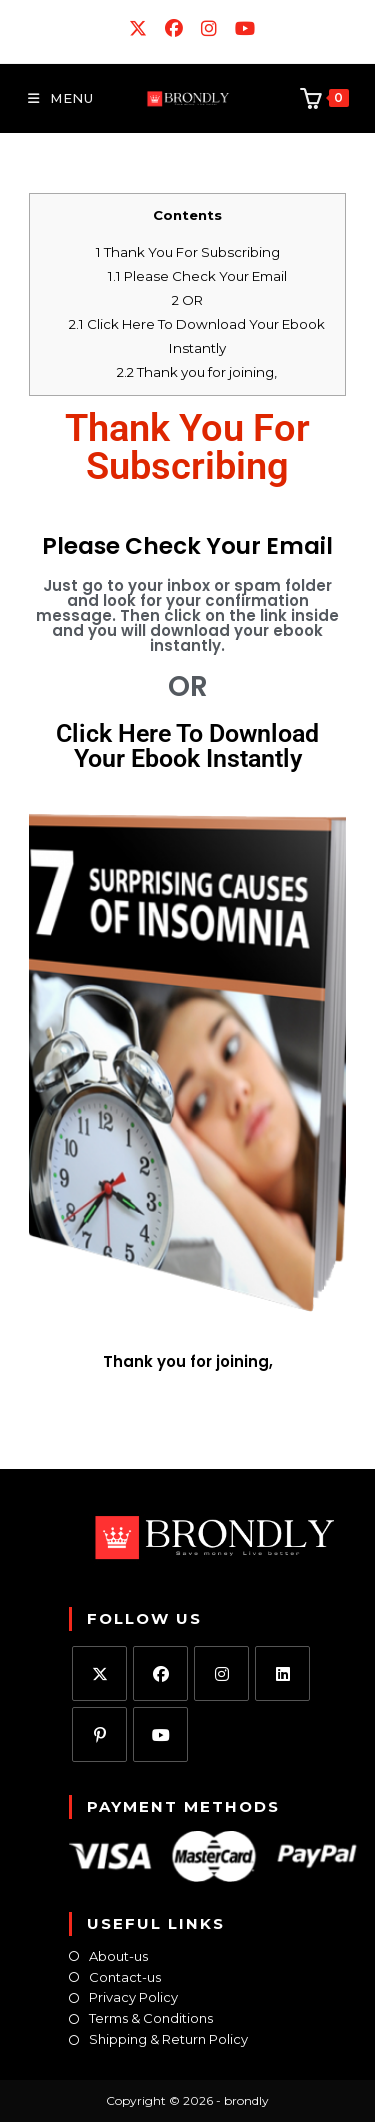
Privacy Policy (133, 1997)
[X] (99, 1673)
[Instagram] (221, 1673)
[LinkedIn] (282, 1673)
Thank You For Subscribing (188, 252)
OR (187, 300)
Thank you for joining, (197, 372)
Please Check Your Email (197, 276)
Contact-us (125, 1977)
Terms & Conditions (151, 2018)
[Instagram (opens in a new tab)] (210, 29)
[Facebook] (160, 1673)
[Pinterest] (99, 1734)
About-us (118, 1956)
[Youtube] (160, 1734)
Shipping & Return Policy (168, 2039)
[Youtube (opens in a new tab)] (241, 29)
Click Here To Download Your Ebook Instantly (187, 746)
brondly (246, 2100)
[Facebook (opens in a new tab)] (175, 29)
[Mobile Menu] (61, 98)
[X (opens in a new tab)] (139, 29)
